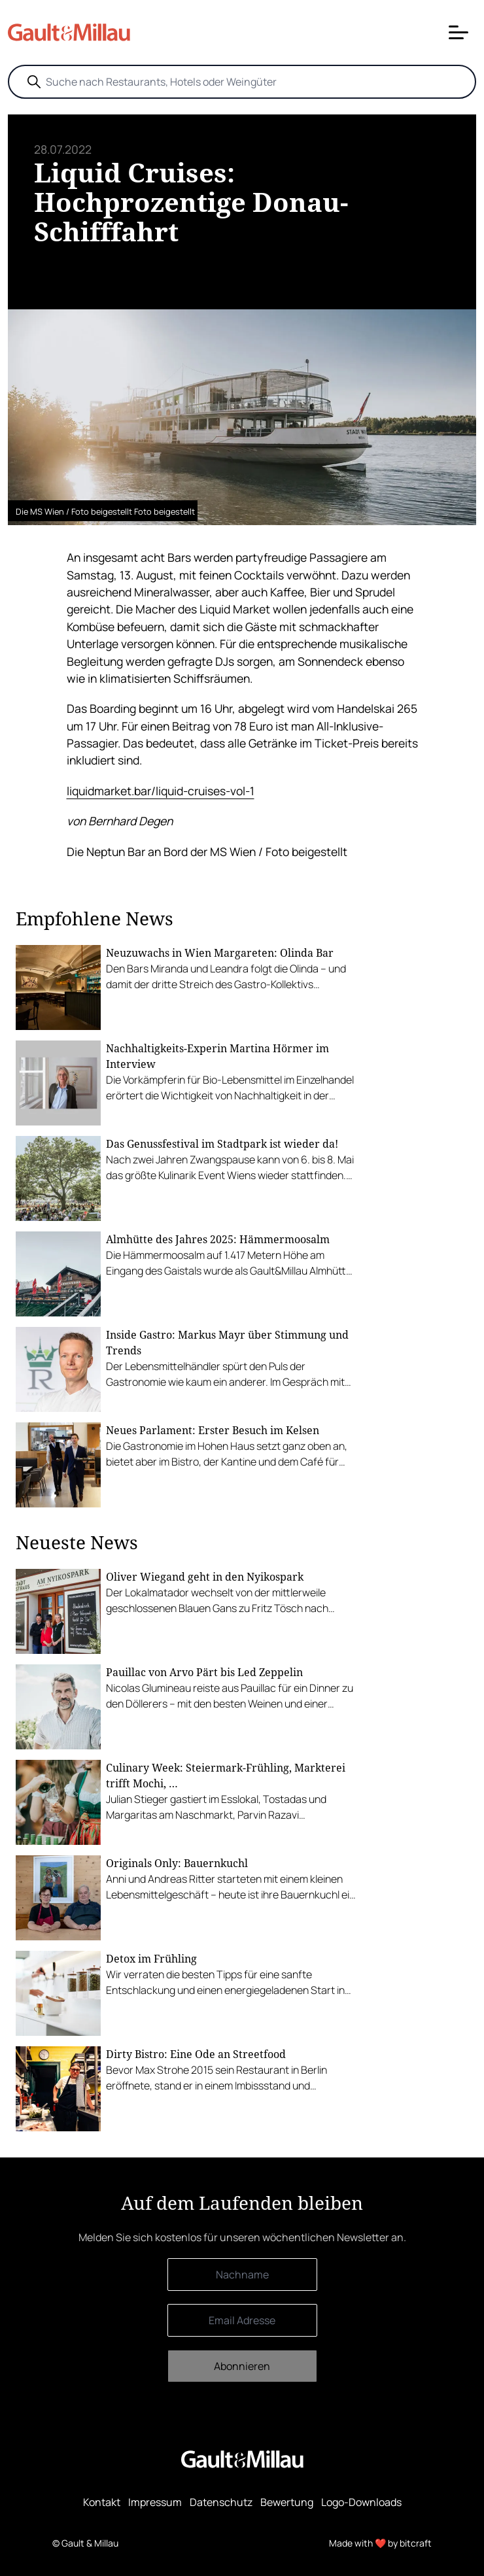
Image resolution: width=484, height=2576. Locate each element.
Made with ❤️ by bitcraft (380, 2543)
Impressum (155, 2502)
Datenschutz (221, 2502)
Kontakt (101, 2502)
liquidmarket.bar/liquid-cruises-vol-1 (160, 791)
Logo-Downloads (361, 2502)
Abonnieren (242, 2366)
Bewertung (286, 2502)
